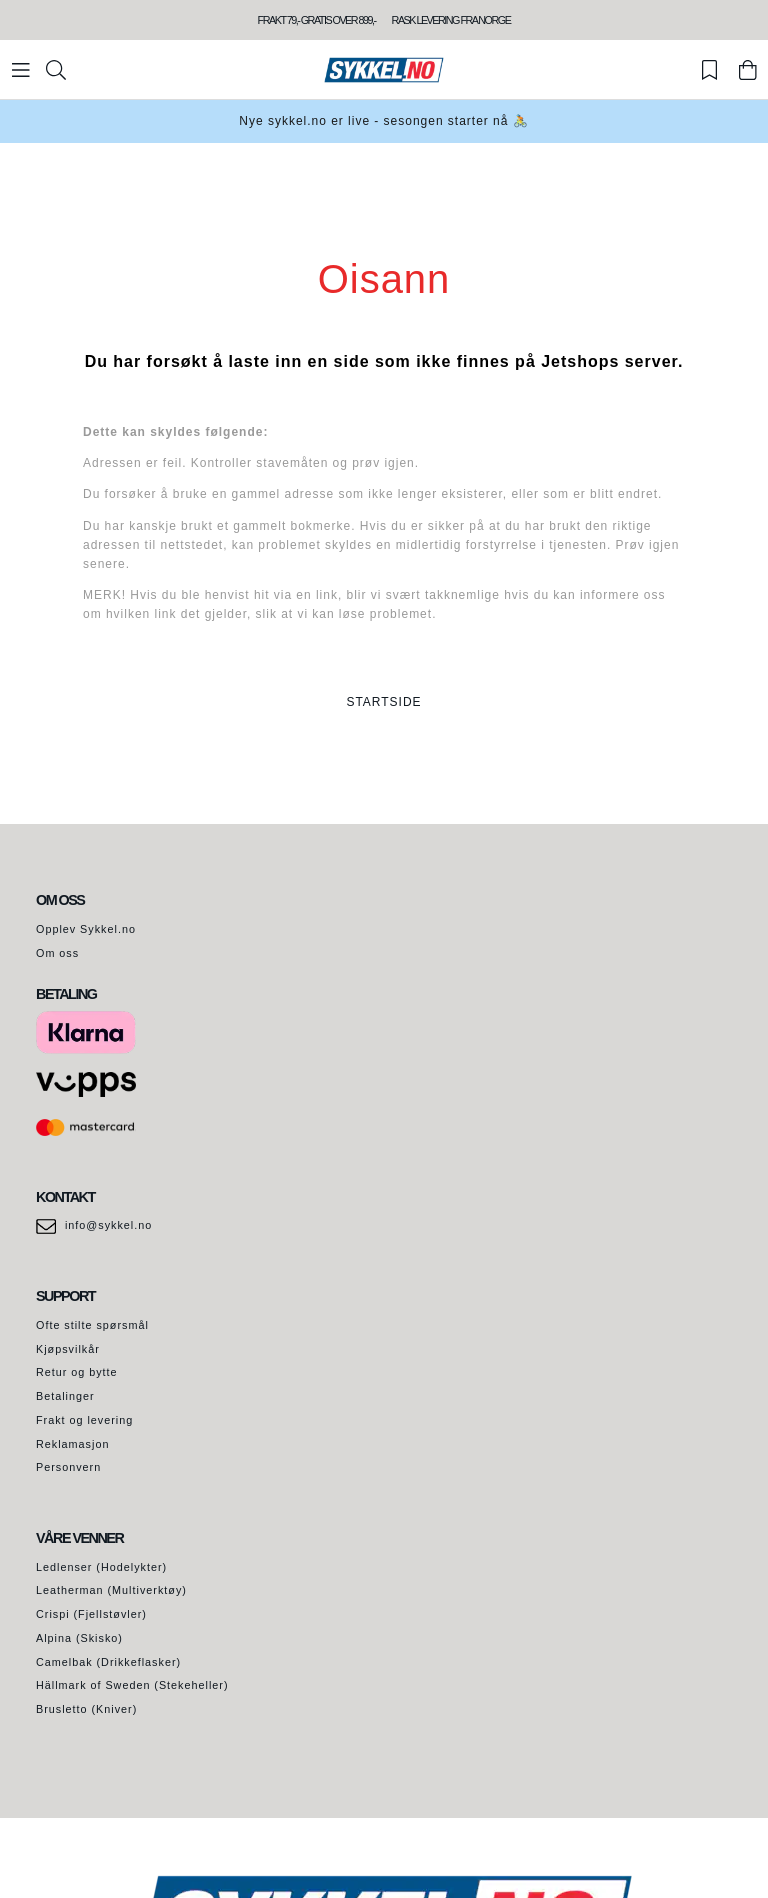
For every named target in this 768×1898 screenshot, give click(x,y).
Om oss (57, 953)
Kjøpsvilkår (68, 1349)
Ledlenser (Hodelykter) (101, 1567)
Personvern (68, 1467)
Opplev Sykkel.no (86, 929)
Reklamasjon (72, 1444)
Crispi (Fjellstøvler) (91, 1614)
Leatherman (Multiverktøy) (111, 1590)
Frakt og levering (84, 1420)
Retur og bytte (77, 1372)
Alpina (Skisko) (79, 1638)
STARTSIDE (383, 702)
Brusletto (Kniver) (86, 1709)
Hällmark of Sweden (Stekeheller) (132, 1685)
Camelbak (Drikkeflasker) (108, 1662)
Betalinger (65, 1396)
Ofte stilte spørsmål (92, 1325)
